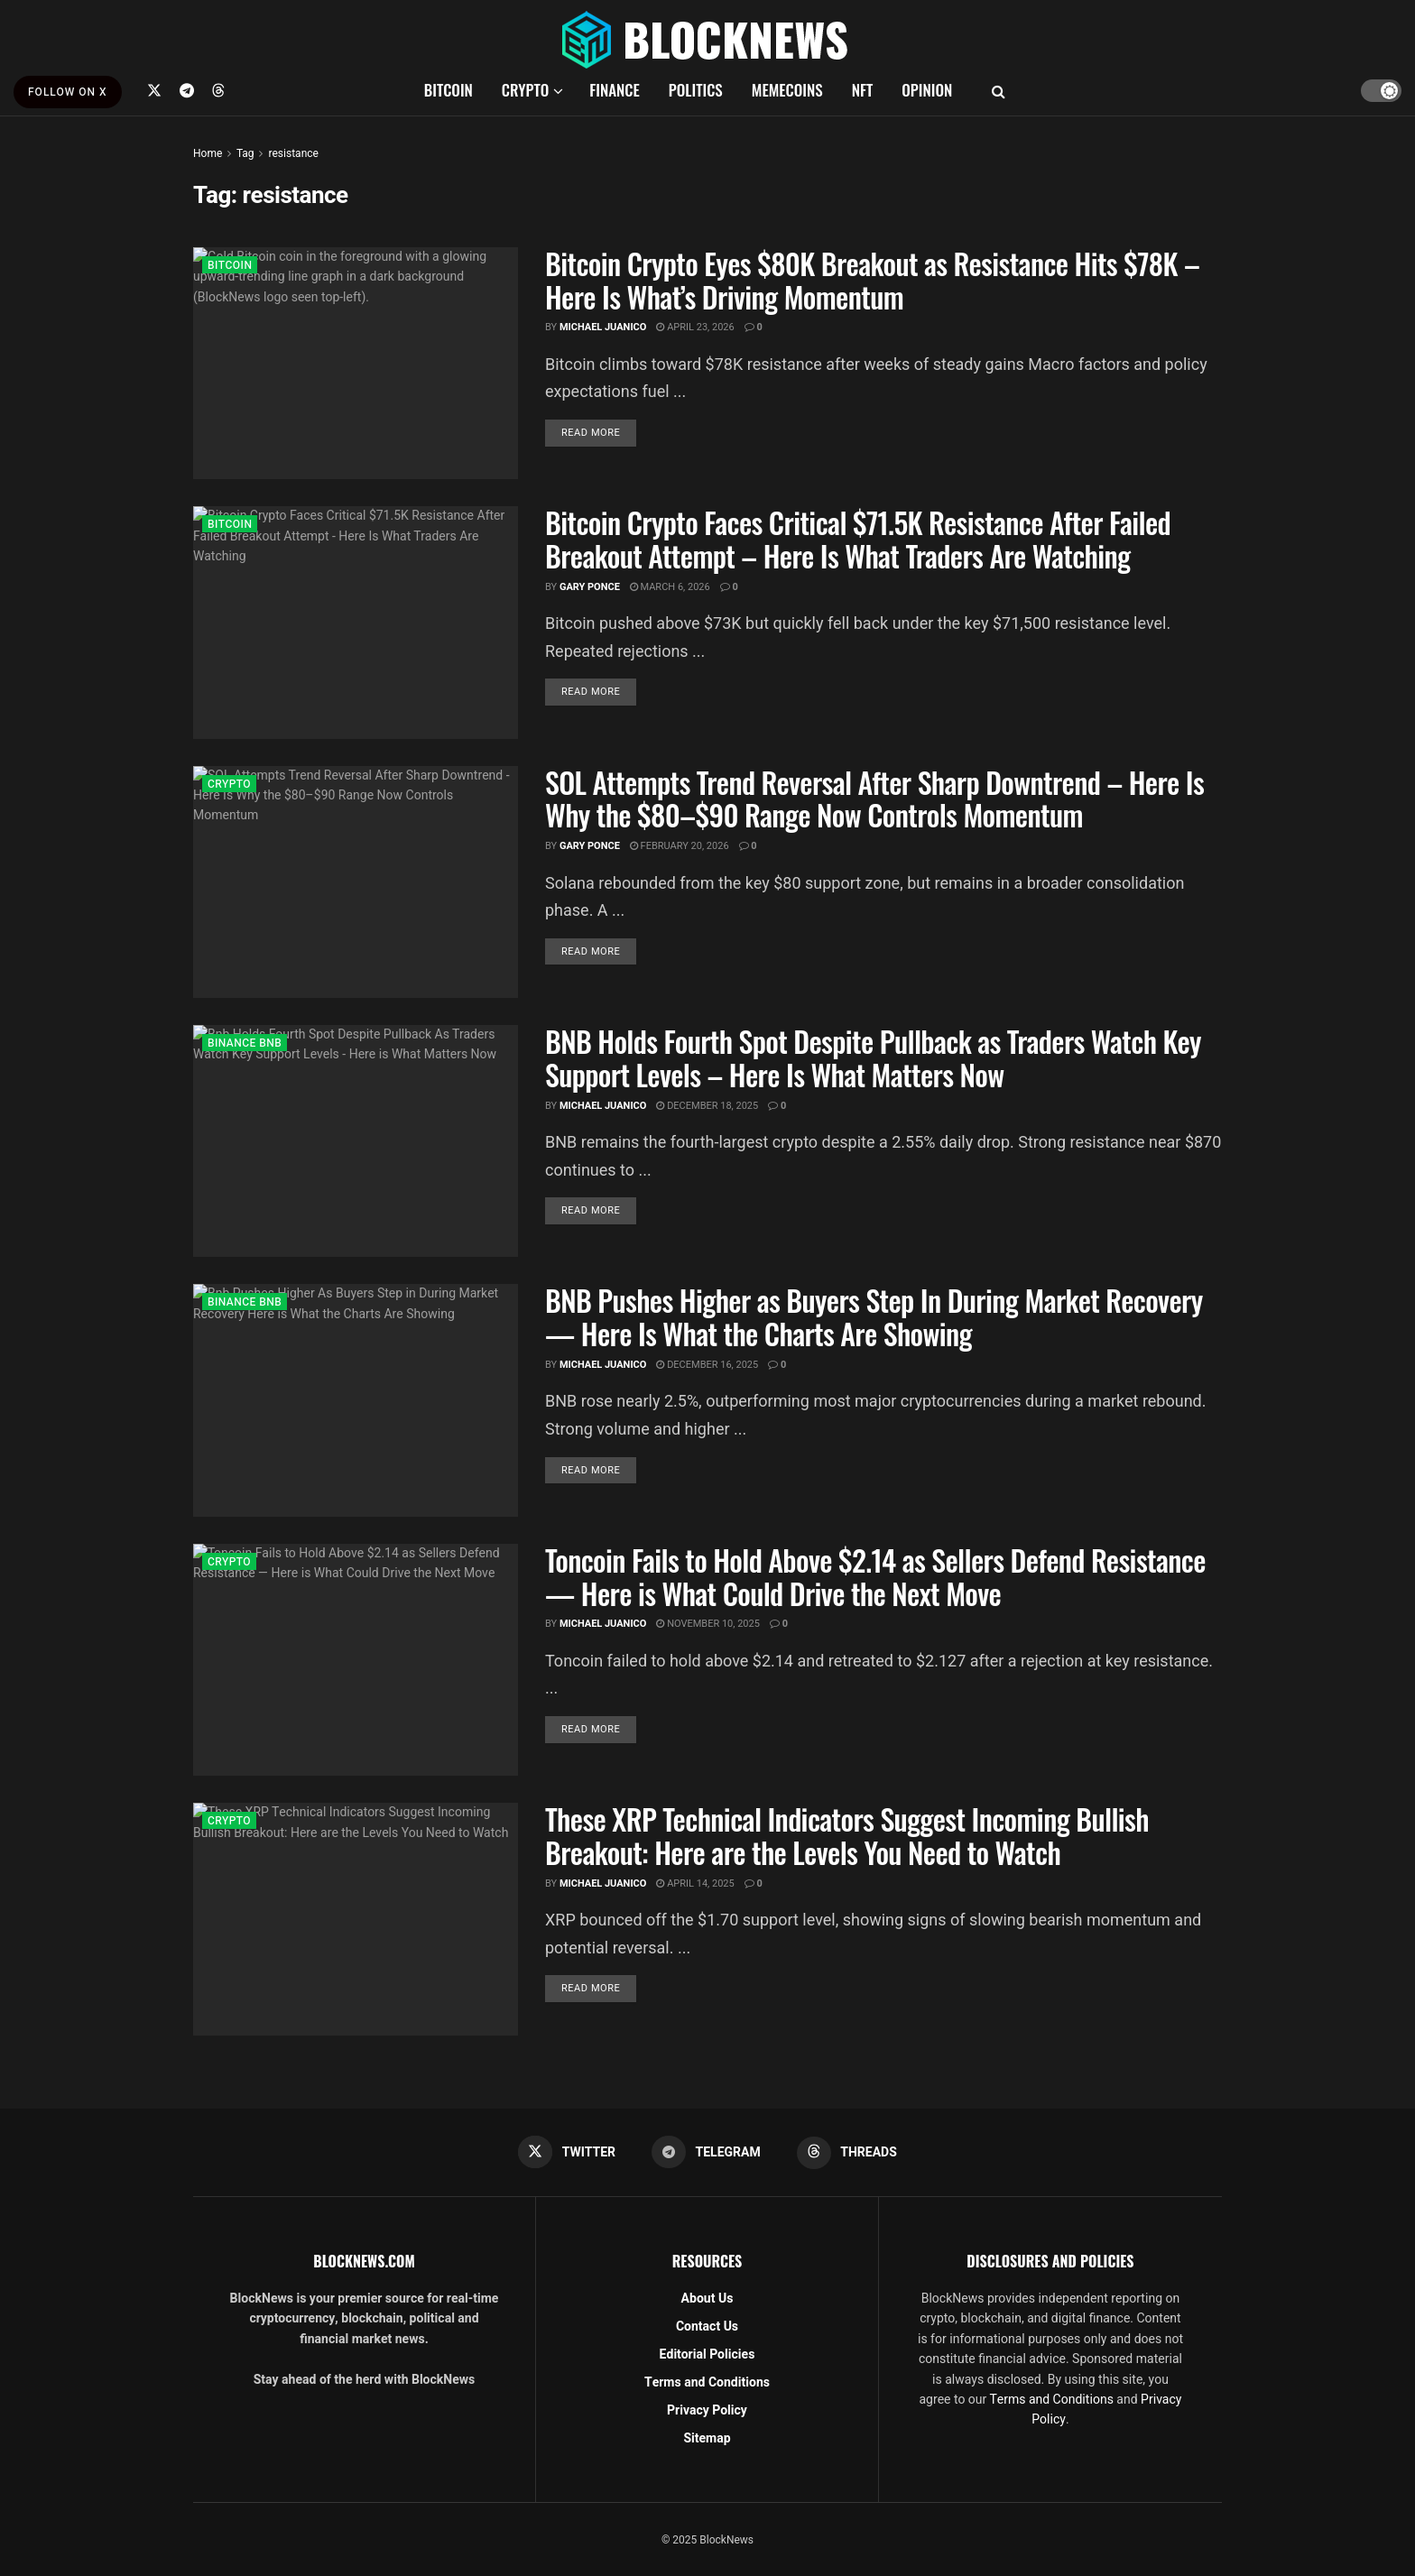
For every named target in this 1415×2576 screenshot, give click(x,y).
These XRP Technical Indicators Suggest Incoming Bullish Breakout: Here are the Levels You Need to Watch (847, 1835)
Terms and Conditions (707, 2382)
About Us (707, 2298)
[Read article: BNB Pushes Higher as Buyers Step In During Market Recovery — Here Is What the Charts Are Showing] (355, 1400)
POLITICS (696, 89)
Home (207, 153)
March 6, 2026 (670, 587)
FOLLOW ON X (67, 92)
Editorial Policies (707, 2354)
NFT (863, 89)
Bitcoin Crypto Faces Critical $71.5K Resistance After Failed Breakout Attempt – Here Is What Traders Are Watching (857, 539)
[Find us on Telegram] (187, 90)
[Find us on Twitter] (154, 90)
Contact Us (707, 2326)
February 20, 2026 (679, 846)
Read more (598, 432)
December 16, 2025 (707, 1364)
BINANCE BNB (245, 1043)
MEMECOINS (787, 89)
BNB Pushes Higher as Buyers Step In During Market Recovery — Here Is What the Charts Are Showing (874, 1316)
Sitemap (706, 2438)
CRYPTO (525, 89)
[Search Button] (998, 90)
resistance (293, 153)
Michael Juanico (603, 327)
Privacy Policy (707, 2410)
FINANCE (614, 89)
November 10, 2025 (708, 1623)
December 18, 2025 (707, 1105)
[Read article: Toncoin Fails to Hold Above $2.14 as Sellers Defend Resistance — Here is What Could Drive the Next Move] (355, 1660)
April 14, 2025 (695, 1883)
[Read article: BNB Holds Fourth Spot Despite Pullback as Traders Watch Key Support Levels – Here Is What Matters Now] (355, 1141)
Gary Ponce (590, 587)
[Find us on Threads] (218, 90)
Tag (245, 153)
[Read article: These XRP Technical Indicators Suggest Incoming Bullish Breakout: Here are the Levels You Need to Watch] (355, 1919)
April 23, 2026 (695, 327)
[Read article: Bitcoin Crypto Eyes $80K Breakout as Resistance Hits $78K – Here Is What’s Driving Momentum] (355, 363)
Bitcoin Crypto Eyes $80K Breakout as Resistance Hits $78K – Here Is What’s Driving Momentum (872, 280)
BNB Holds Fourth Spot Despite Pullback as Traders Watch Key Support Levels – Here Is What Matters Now (873, 1057)
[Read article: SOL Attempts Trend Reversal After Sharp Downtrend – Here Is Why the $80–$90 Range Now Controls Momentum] (355, 882)
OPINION (927, 89)
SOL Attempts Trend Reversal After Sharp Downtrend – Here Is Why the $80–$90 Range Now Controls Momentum (874, 798)
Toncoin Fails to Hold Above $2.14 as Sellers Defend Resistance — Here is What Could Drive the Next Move (875, 1576)
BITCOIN (448, 89)
